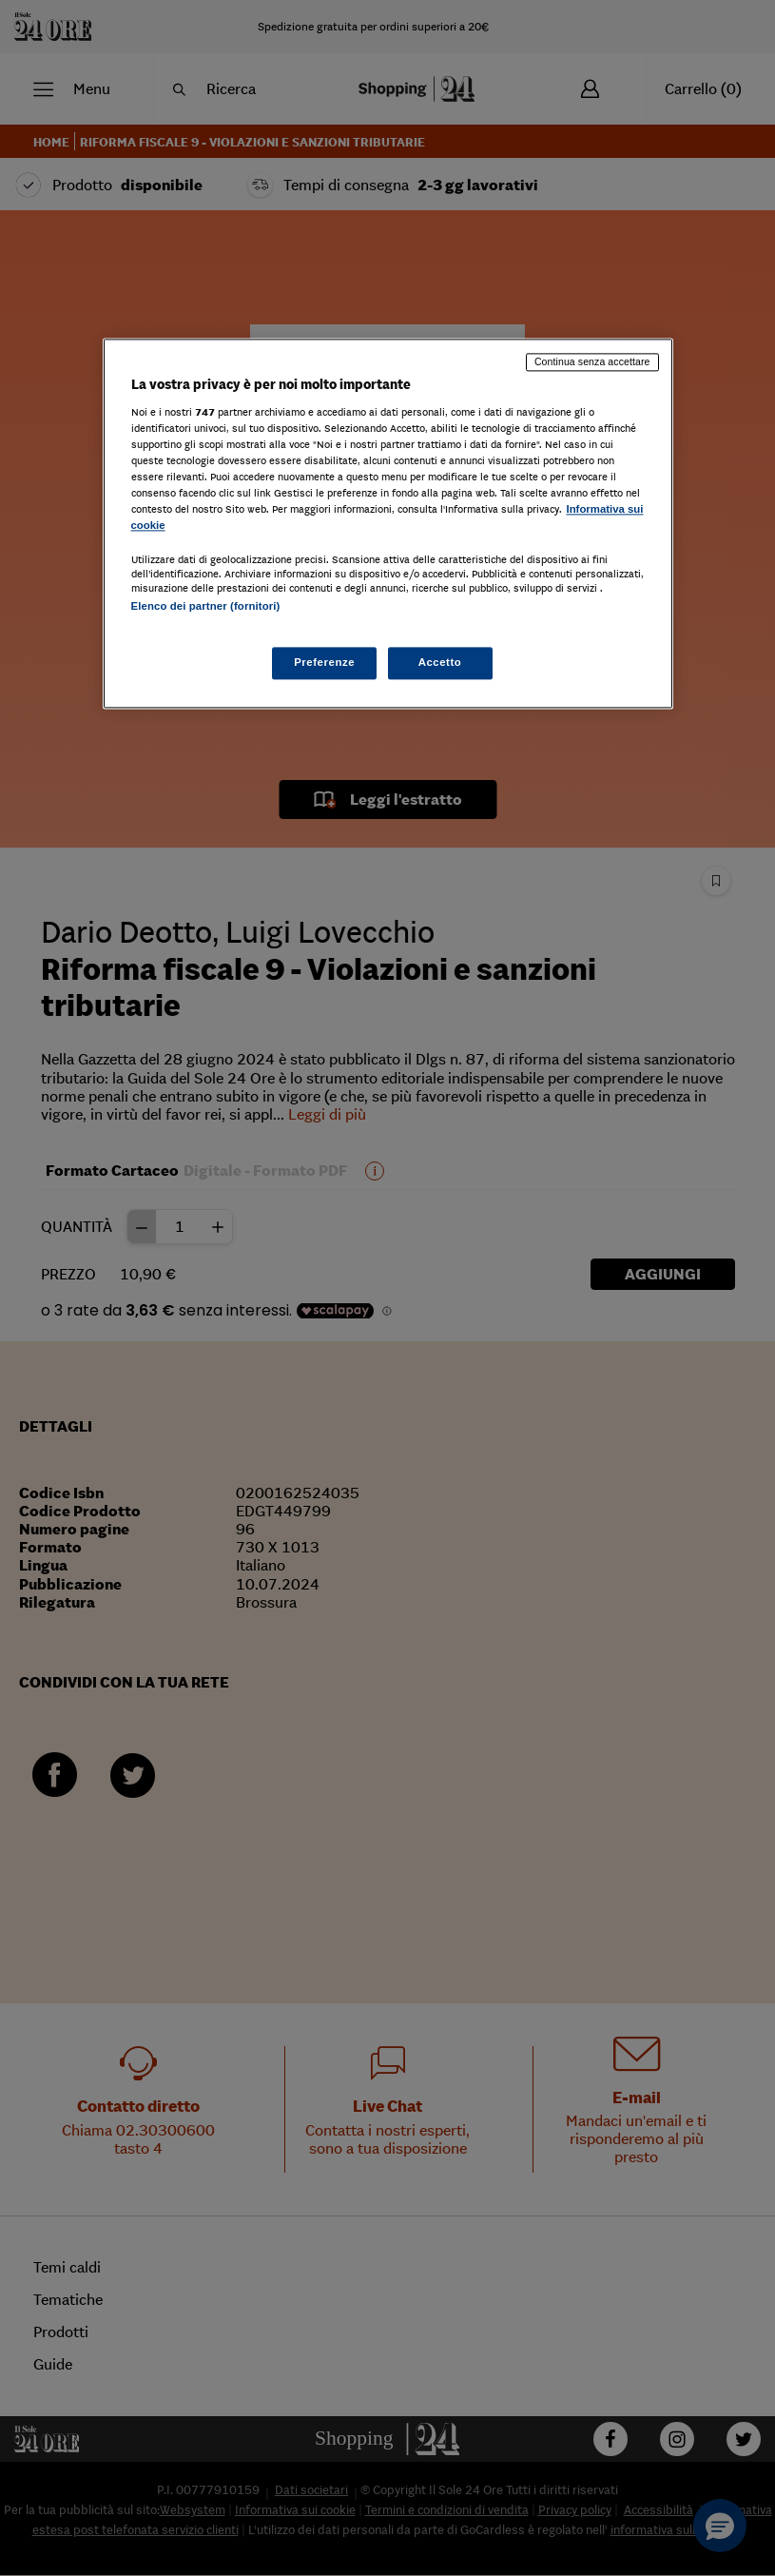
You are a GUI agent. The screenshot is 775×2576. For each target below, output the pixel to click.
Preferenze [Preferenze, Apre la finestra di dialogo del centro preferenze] (324, 662)
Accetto (440, 662)
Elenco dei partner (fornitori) (206, 607)
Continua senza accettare (592, 362)
